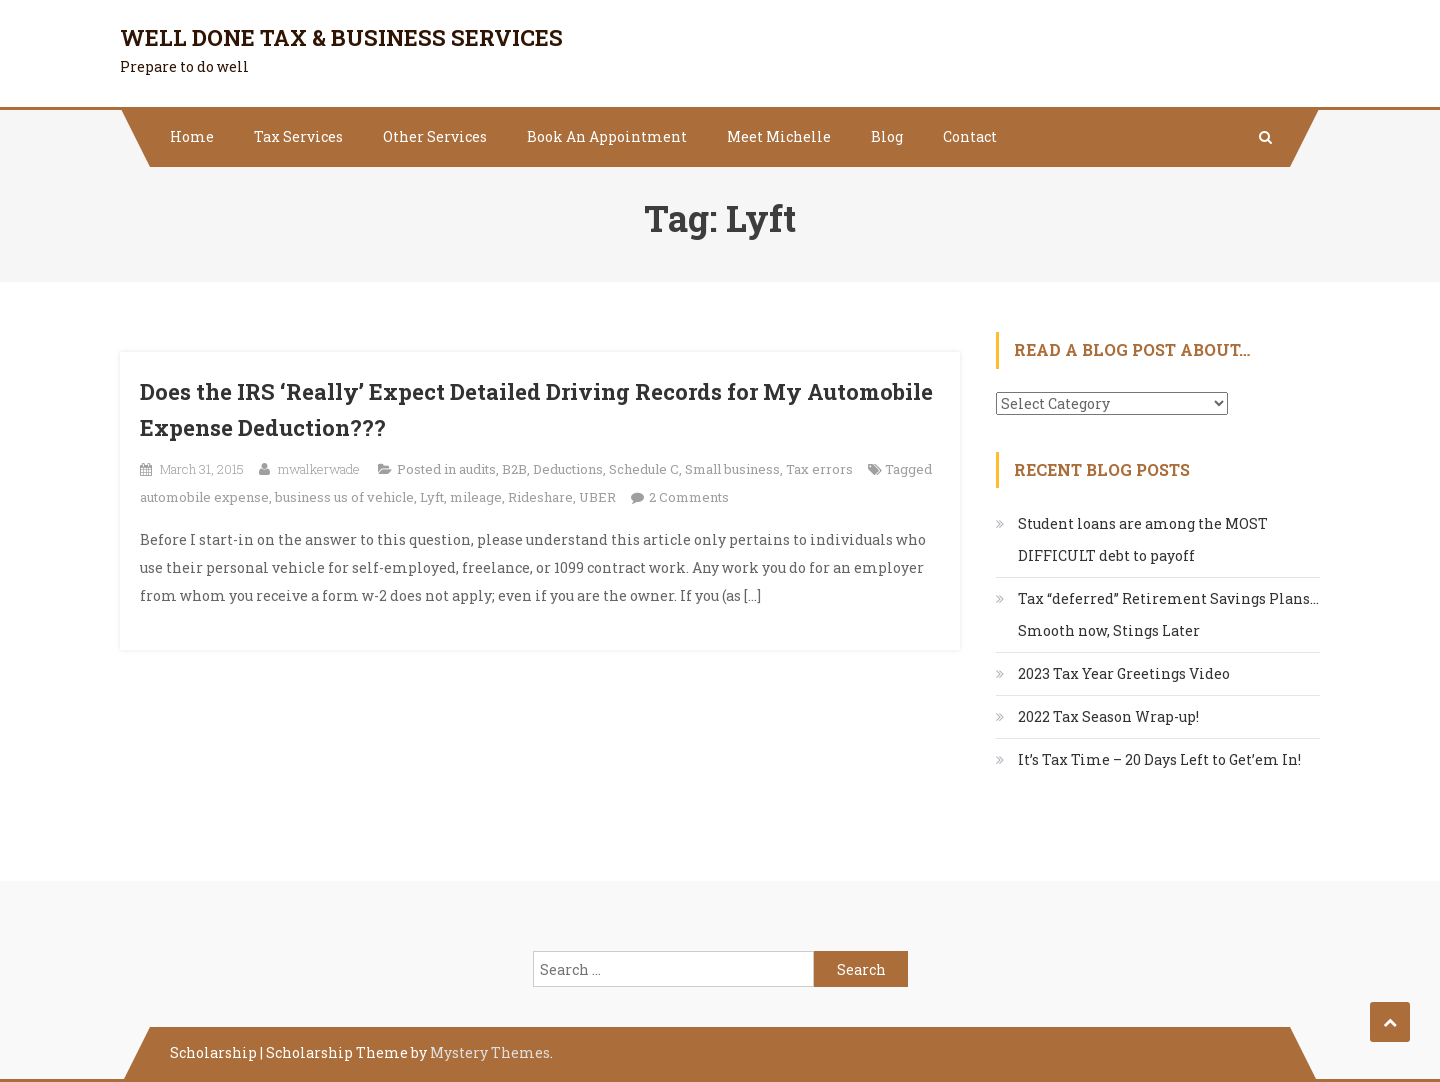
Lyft (432, 497)
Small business (732, 469)
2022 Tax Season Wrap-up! (1108, 716)
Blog (887, 136)
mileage (476, 497)
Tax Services (298, 136)
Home (192, 136)
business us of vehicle (344, 497)
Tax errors (819, 469)
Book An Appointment (607, 136)
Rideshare (540, 497)
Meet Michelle (779, 136)
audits (477, 469)
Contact (970, 136)
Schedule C (644, 469)
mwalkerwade (319, 469)
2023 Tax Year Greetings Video (1124, 673)
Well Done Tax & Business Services (341, 37)
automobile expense (204, 497)
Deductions (568, 469)
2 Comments (689, 497)
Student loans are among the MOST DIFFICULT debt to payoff (1143, 539)
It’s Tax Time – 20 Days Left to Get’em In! (1159, 759)
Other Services (435, 136)
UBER (597, 497)
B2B (514, 469)
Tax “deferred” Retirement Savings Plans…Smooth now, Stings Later (1168, 614)
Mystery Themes (490, 1052)
